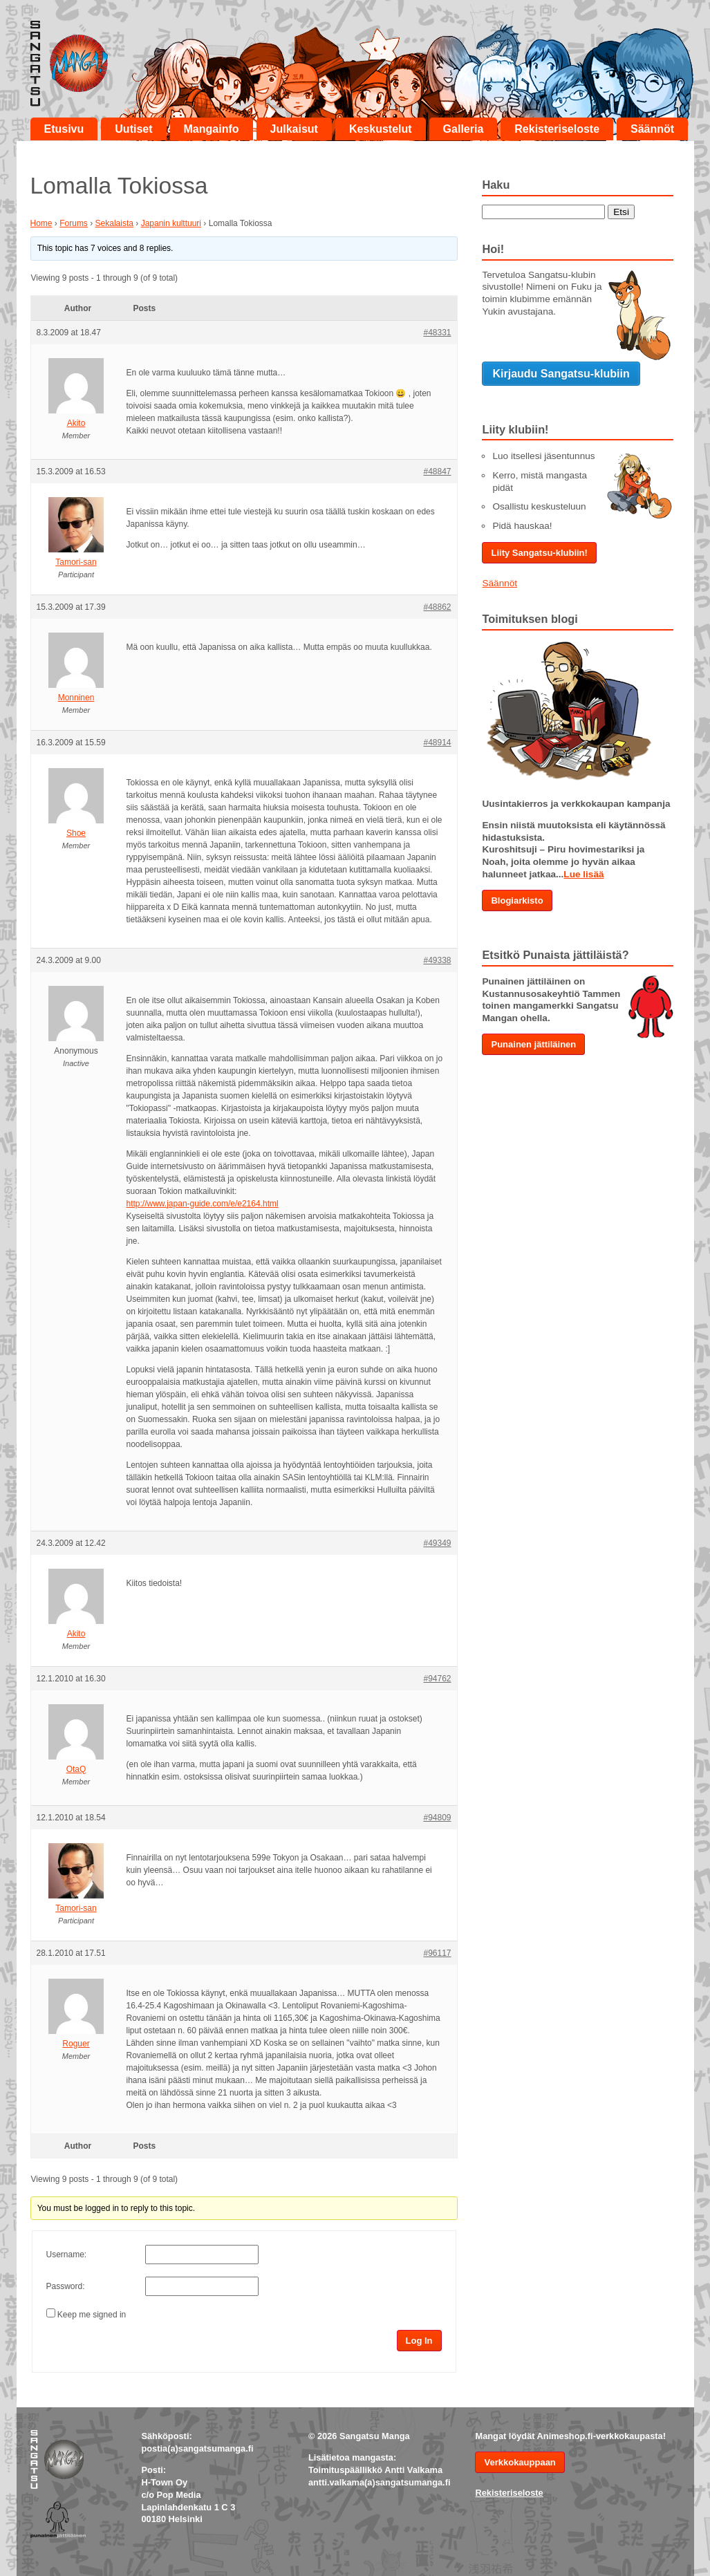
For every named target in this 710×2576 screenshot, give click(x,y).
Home (41, 223)
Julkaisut (294, 129)
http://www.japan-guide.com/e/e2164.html (203, 1203)
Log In (419, 2340)
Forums (73, 223)
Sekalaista (114, 223)
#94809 (437, 1817)
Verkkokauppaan (519, 2462)
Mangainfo (211, 129)
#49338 (437, 960)
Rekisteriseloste (556, 129)
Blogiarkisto (517, 900)
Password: (65, 2286)
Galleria (463, 129)
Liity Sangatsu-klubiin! (539, 553)
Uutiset (133, 129)
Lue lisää (583, 874)
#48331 (437, 332)
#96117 (437, 1953)
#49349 (437, 1543)
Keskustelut (380, 129)
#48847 (437, 471)
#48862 (437, 607)
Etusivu (64, 129)
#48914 (437, 742)
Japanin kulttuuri (171, 223)
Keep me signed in (91, 2315)
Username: (66, 2254)
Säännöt (652, 129)
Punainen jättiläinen (533, 1044)
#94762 (437, 1678)
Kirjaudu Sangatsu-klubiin (560, 374)
